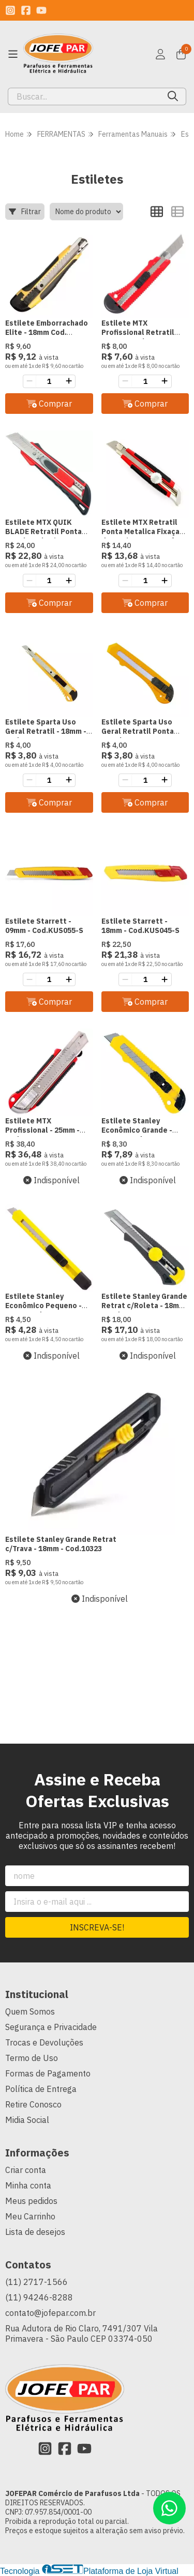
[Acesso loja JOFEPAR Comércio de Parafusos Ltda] (160, 54)
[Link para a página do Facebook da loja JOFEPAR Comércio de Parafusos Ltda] (26, 10)
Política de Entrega (41, 2089)
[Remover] (29, 381)
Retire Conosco (33, 2104)
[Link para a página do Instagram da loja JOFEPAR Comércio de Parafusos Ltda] (10, 10)
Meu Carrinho (30, 2216)
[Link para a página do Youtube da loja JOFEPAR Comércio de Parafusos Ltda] (41, 10)
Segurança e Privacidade (51, 2027)
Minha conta (28, 2185)
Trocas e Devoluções (44, 2042)
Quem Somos (30, 2011)
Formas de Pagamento (48, 2073)
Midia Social (27, 2120)
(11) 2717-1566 (36, 2282)
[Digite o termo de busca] (84, 96)
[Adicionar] (69, 381)
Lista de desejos (35, 2232)
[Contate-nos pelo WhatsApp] (169, 2508)
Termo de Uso (31, 2058)
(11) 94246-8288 (39, 2297)
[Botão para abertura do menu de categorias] (13, 54)
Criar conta (25, 2170)
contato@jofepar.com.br (50, 2313)
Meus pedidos (31, 2201)
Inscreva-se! (97, 1927)
